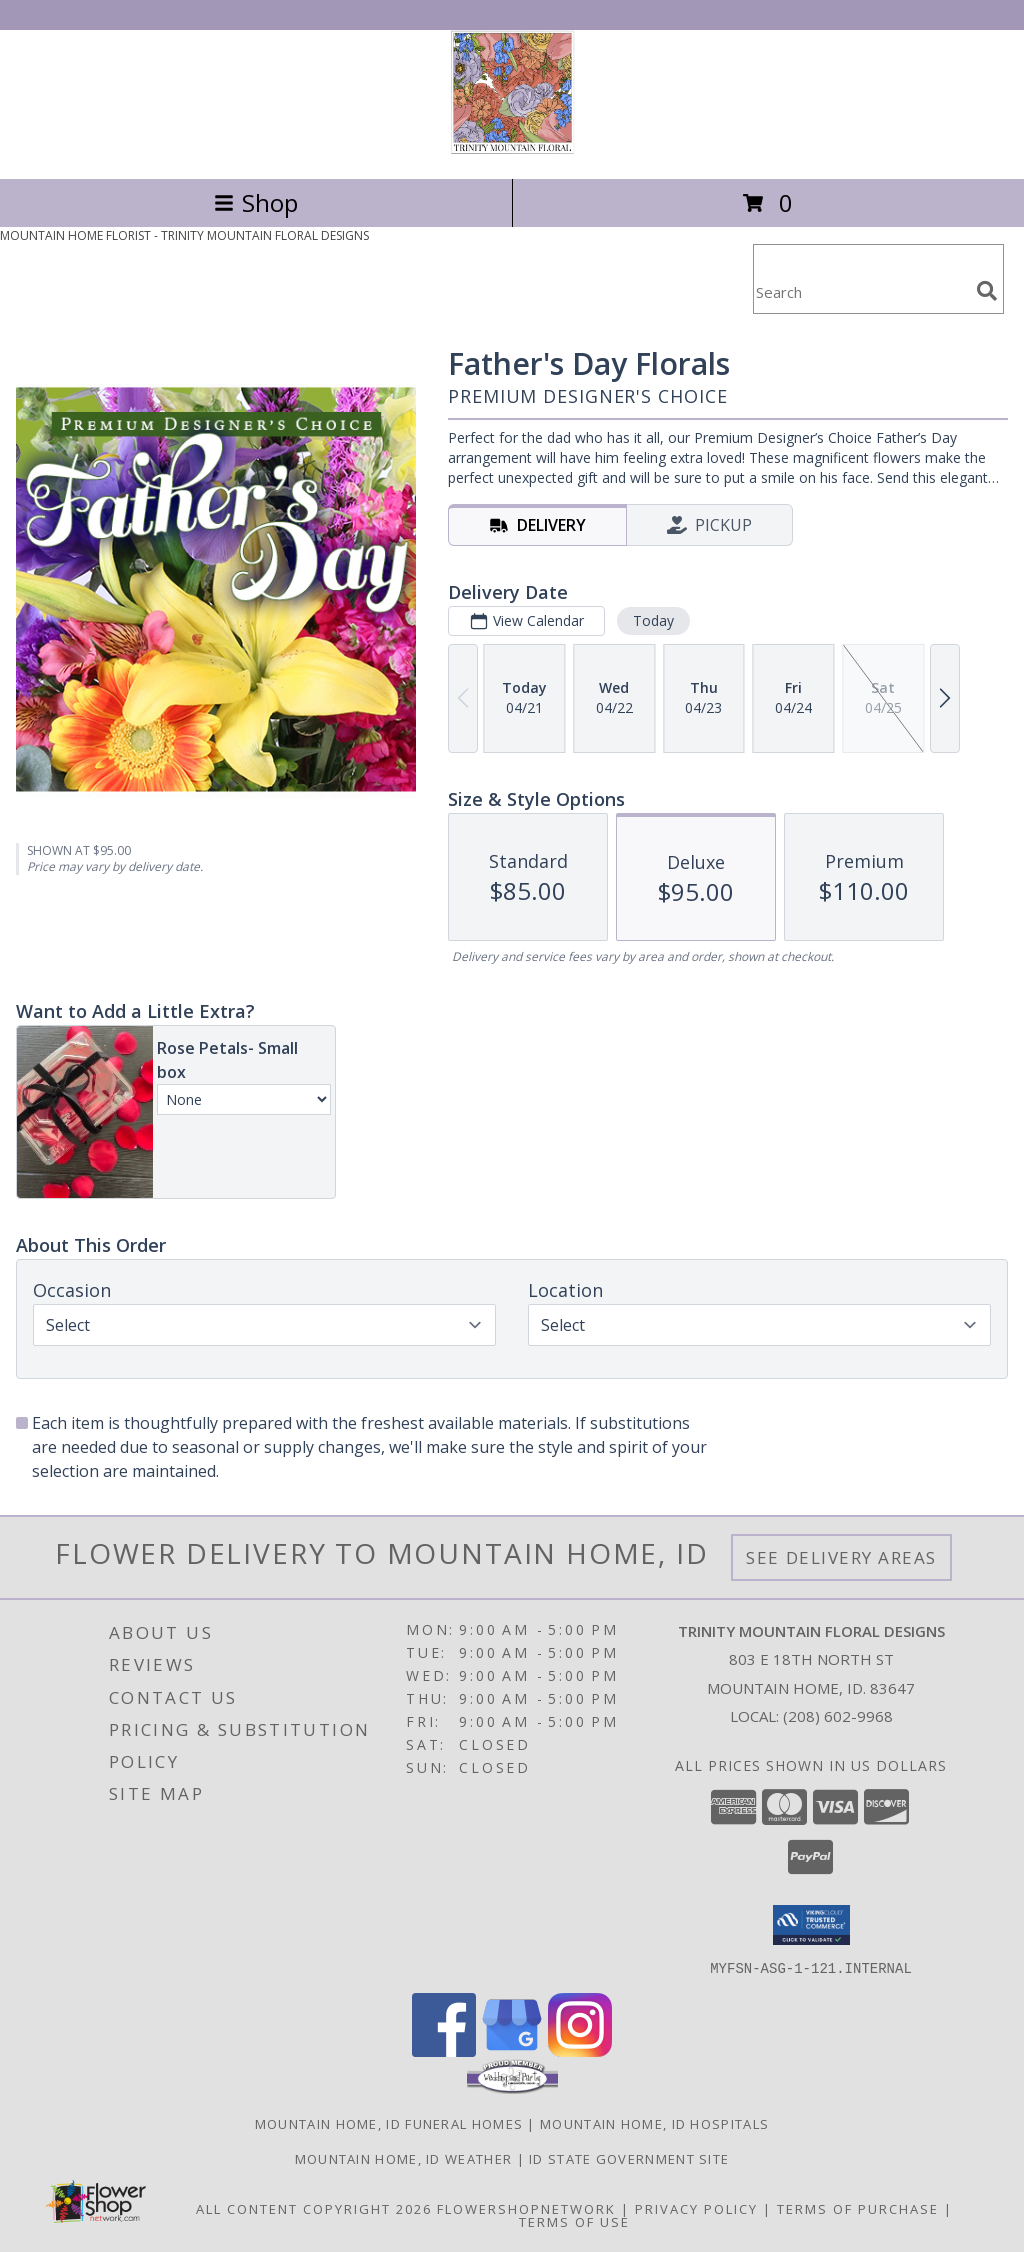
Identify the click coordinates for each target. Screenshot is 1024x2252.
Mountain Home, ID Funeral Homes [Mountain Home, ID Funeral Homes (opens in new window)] (389, 2123)
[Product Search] (861, 291)
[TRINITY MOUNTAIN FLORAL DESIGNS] (512, 149)
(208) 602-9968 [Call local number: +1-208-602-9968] (838, 1716)
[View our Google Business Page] (512, 2050)
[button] (811, 1925)
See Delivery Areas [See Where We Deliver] (841, 1557)
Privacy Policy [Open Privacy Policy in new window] (696, 2208)
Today (653, 620)
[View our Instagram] (580, 2050)
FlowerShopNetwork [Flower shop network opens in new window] (526, 2208)
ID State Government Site (629, 2158)
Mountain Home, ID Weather (404, 2158)
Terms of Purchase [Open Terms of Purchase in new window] (858, 2208)
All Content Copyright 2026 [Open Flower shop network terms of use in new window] (314, 2208)
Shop (256, 202)
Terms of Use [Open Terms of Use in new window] (574, 2221)
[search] (987, 291)
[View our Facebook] (444, 2050)
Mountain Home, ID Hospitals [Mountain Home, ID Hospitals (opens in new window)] (654, 2123)
